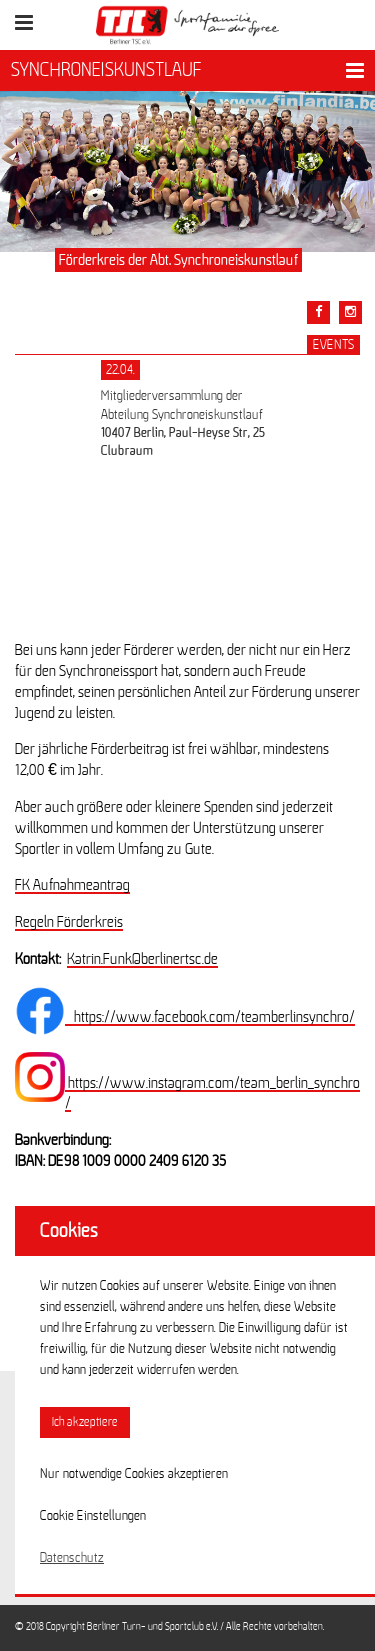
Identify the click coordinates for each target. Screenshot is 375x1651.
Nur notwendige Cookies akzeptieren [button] (134, 1474)
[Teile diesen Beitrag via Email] (350, 312)
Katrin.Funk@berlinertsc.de (142, 959)
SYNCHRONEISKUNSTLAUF (106, 70)
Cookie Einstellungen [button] (93, 1516)
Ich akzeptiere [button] (85, 1422)
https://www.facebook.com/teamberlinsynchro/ (210, 1017)
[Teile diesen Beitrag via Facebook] (318, 312)
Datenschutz (72, 1558)
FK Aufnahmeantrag (72, 885)
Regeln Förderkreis (69, 922)
